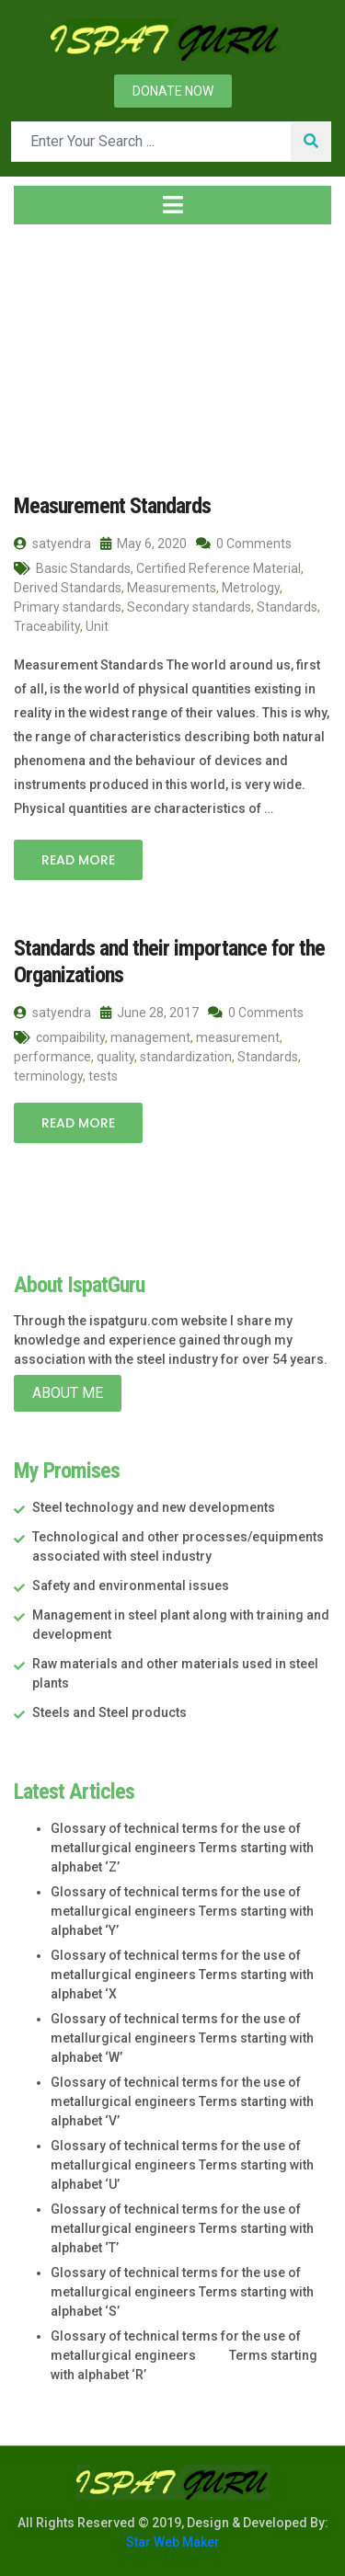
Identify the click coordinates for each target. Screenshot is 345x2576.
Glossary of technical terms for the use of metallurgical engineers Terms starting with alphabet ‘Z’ (182, 1847)
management (150, 1037)
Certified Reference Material (218, 568)
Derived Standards (67, 587)
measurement (238, 1037)
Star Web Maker (173, 2542)
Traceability (47, 626)
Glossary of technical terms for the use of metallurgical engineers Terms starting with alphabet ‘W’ (182, 2038)
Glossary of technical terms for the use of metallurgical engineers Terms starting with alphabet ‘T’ (182, 2228)
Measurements (171, 587)
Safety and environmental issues (130, 1585)
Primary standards (67, 607)
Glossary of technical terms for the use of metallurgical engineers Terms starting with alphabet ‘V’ (182, 2101)
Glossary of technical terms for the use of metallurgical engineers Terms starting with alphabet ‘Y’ (182, 1911)
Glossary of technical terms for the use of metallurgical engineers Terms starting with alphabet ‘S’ (182, 2291)
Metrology (251, 587)
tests (103, 1076)
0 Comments (244, 543)
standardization (186, 1056)
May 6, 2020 (143, 543)
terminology (48, 1076)
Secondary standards (189, 607)
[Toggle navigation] (172, 205)
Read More (78, 860)
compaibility (70, 1037)
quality (115, 1056)
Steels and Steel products (109, 1712)
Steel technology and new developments (153, 1507)
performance (52, 1056)
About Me (67, 1393)
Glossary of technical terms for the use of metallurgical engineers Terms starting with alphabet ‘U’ (182, 2165)
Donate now (172, 91)
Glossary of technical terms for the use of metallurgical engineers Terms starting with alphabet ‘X (182, 1974)
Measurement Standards (112, 506)
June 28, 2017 (149, 1012)
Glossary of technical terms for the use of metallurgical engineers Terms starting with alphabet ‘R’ (184, 2355)
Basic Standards (83, 568)
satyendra (52, 543)
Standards (287, 607)
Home (43, 348)
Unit (97, 626)
